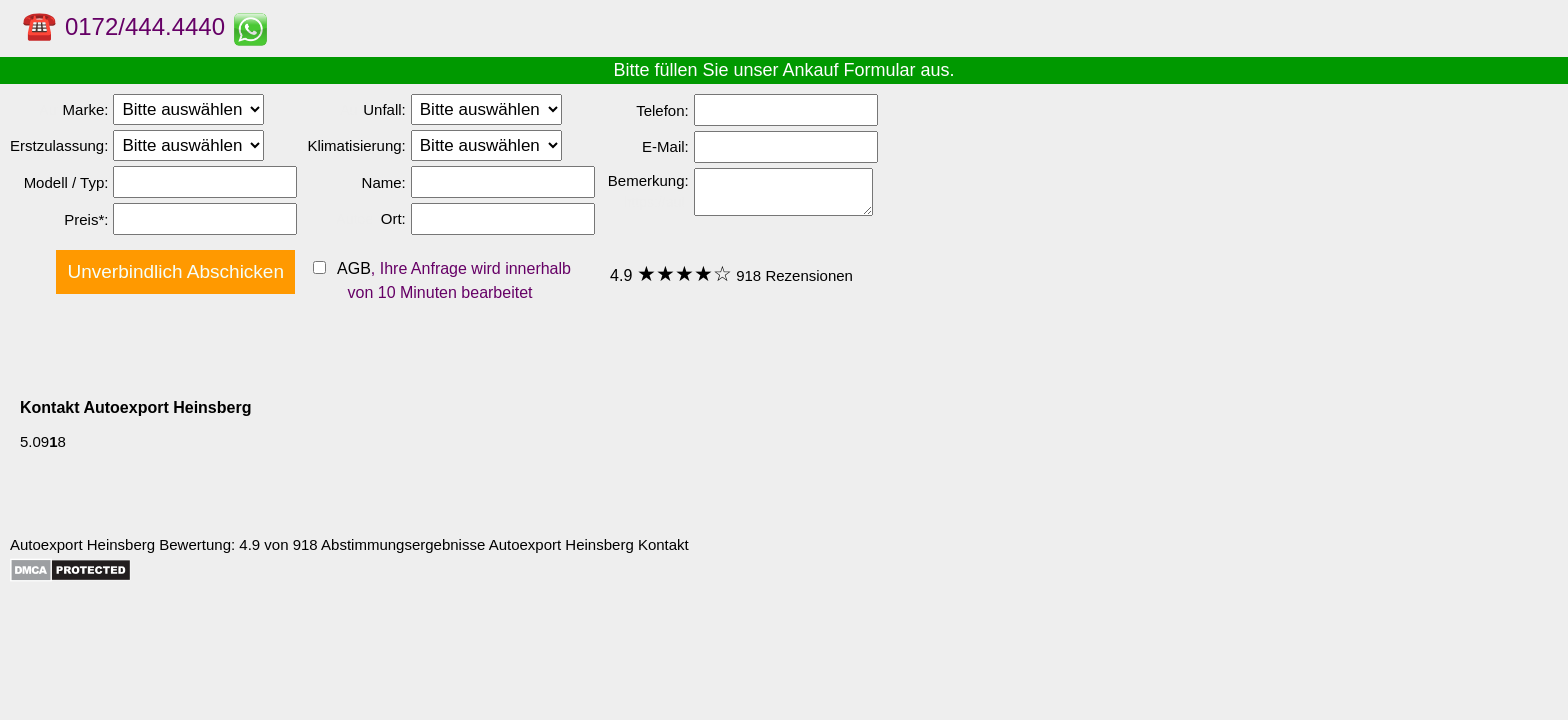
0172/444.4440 (145, 26)
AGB (351, 268)
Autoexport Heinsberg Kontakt (589, 544)
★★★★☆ (684, 273)
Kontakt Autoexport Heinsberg (135, 407)
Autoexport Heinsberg (82, 544)
